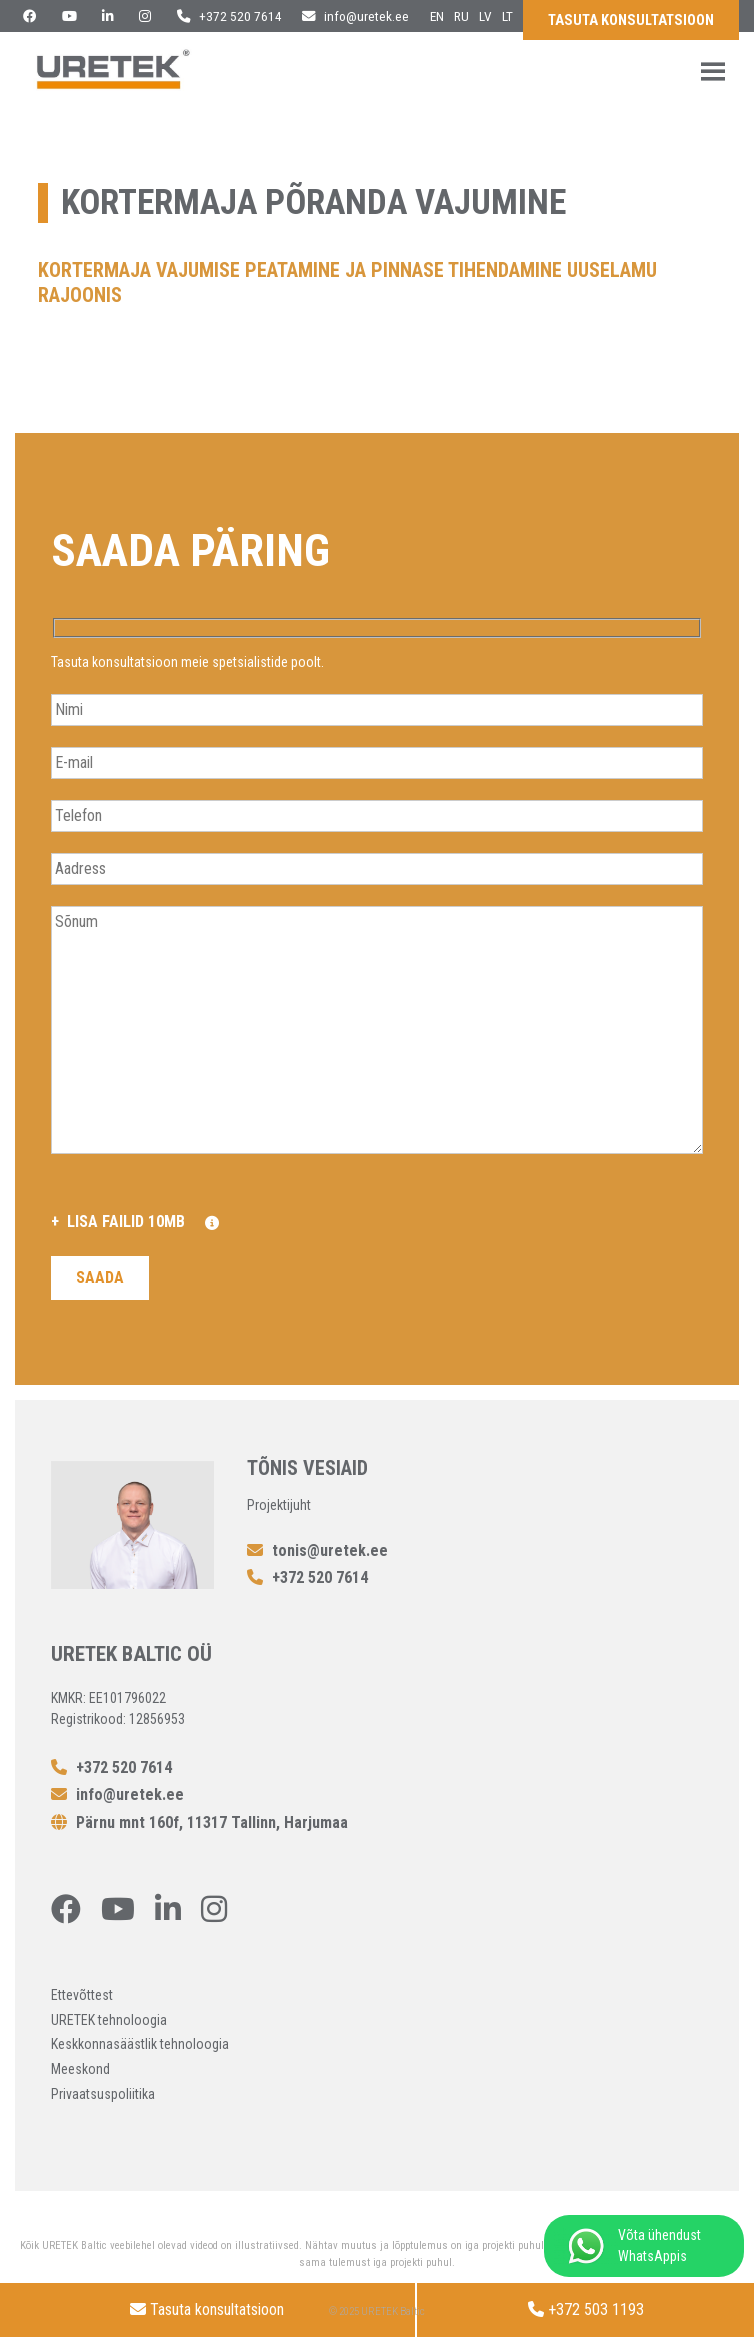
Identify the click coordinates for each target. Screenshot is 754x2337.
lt (507, 16)
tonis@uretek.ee (317, 1550)
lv (485, 16)
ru (461, 16)
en (437, 16)
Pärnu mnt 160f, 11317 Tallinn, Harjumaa (199, 1822)
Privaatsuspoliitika (103, 2094)
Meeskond (80, 2069)
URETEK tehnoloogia (109, 2020)
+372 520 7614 (229, 16)
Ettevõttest (82, 1995)
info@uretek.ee (355, 16)
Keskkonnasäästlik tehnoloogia (140, 2044)
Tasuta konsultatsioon (631, 20)
